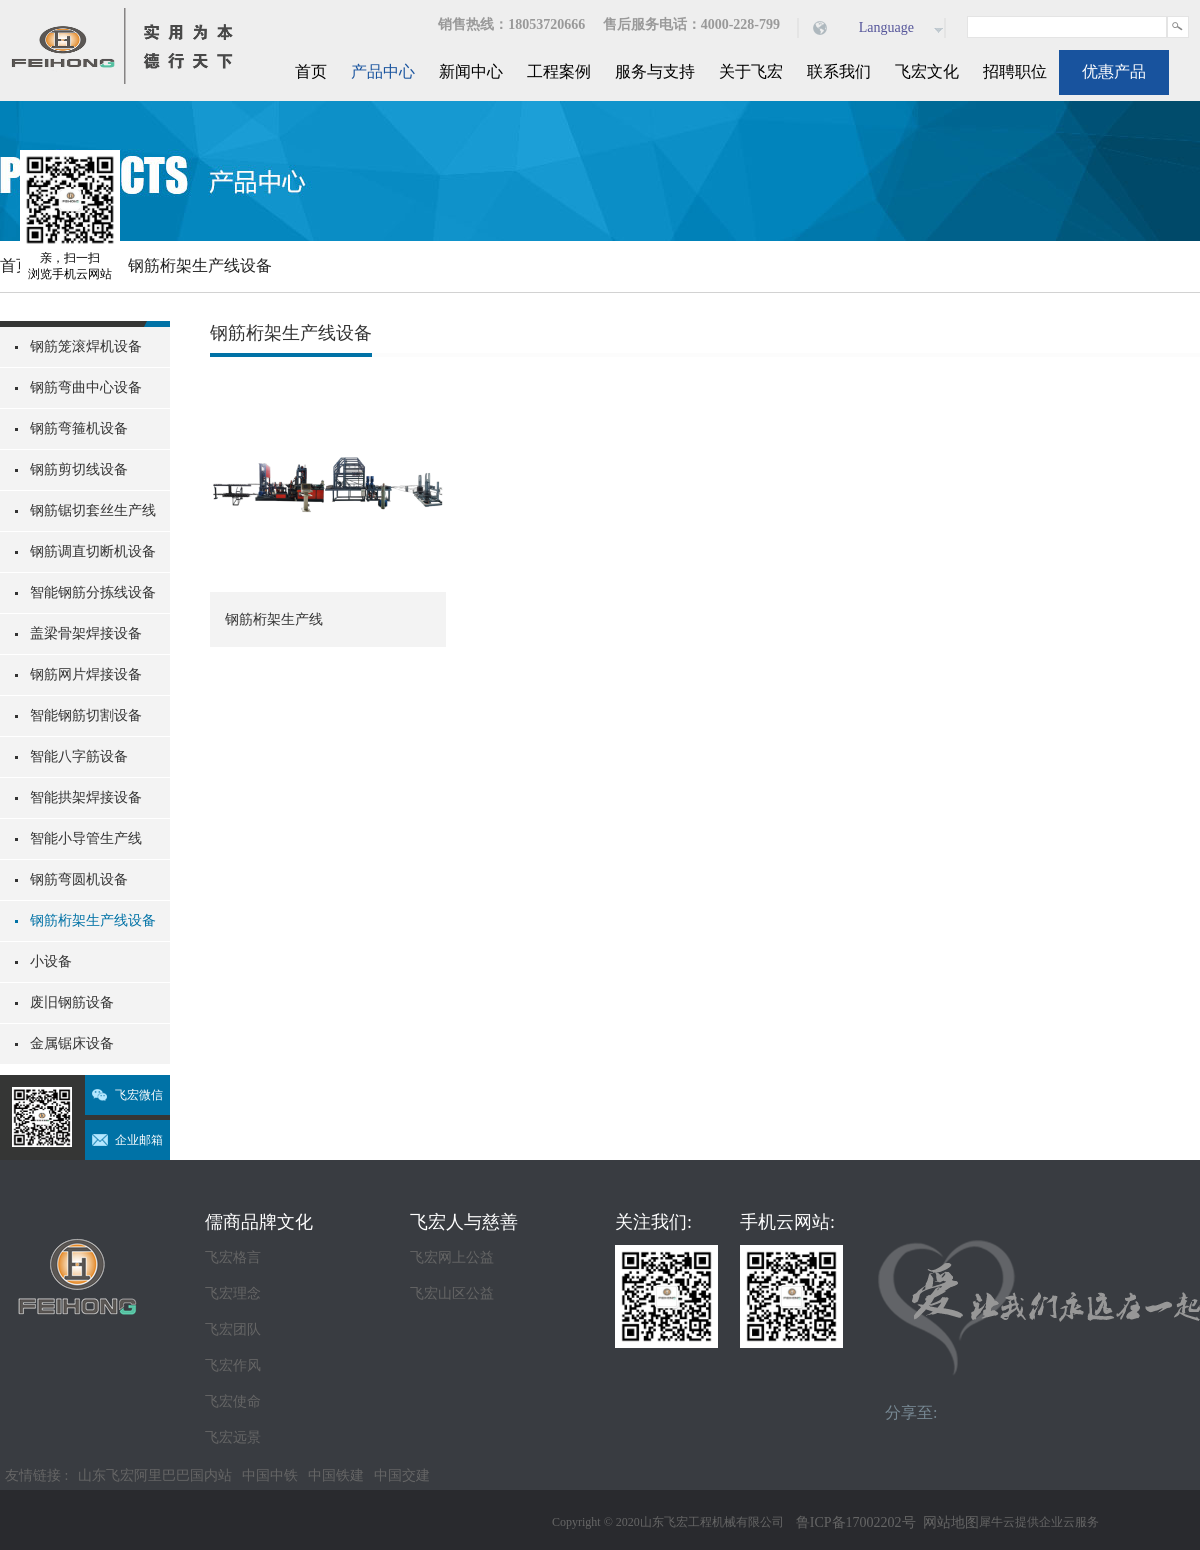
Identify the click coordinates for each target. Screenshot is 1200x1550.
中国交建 (402, 1475)
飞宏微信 (139, 1095)
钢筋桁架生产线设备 (200, 265)
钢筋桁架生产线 (274, 619)
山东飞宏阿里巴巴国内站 (155, 1475)
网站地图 (947, 1522)
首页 (311, 71)
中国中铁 (270, 1475)
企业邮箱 (139, 1140)
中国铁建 (336, 1475)
